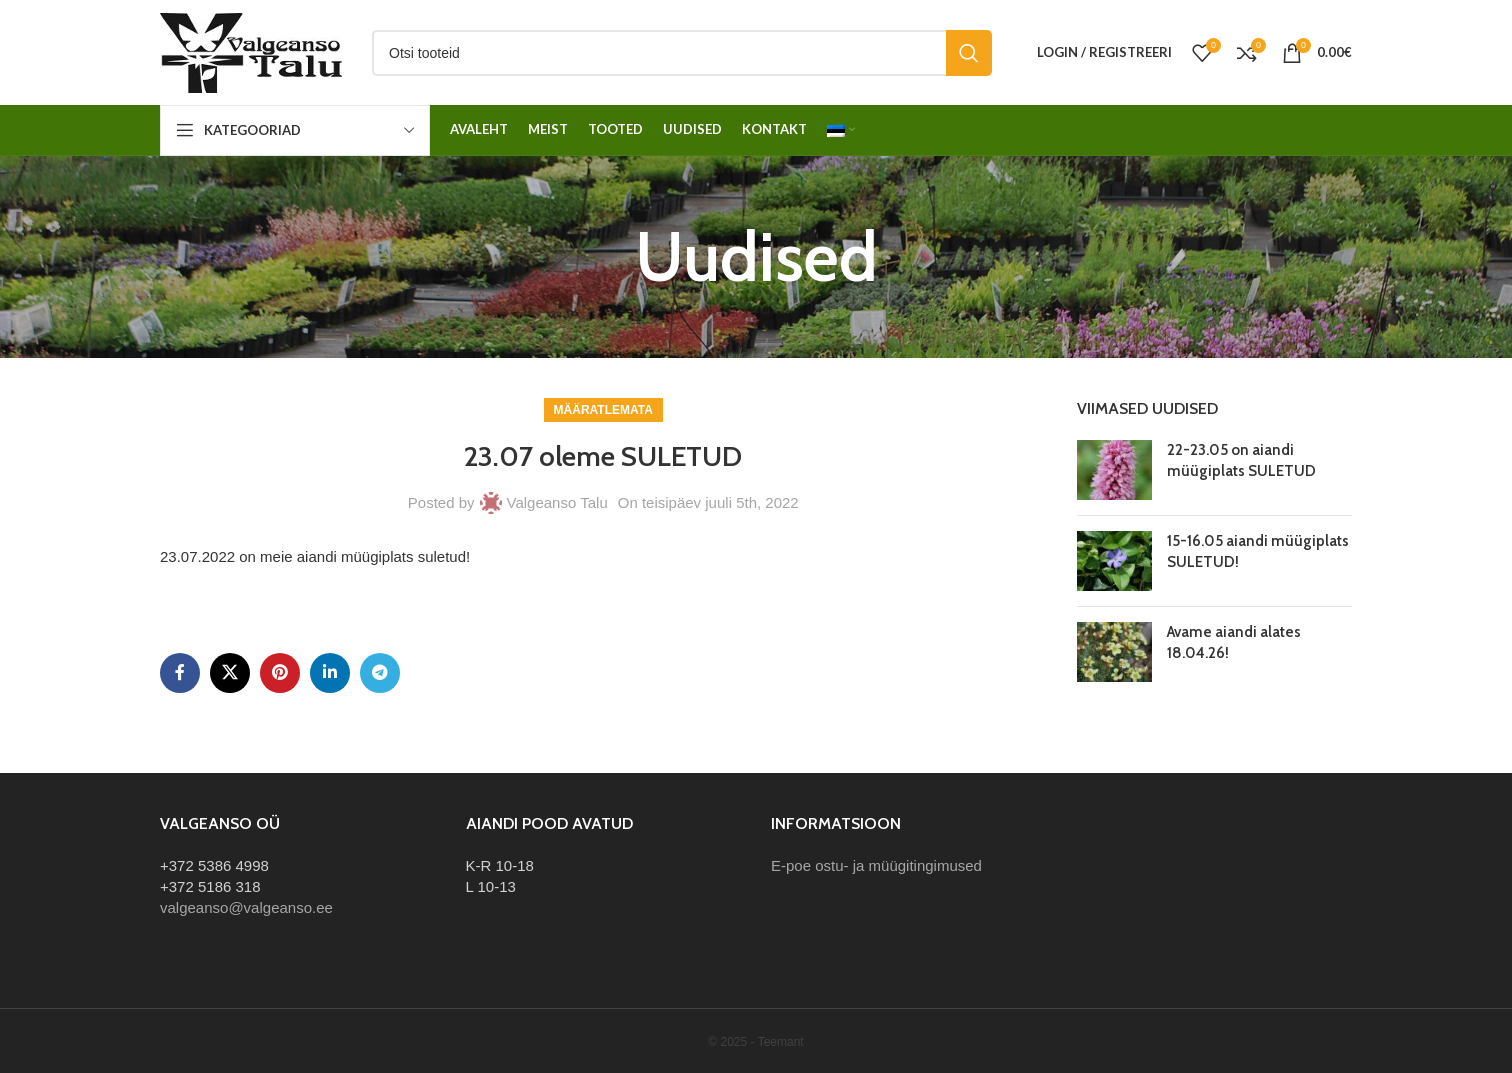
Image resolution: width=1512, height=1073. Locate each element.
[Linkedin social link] (330, 673)
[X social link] (230, 673)
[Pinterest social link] (280, 673)
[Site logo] (251, 50)
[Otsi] (682, 53)
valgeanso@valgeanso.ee (246, 907)
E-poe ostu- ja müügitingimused (876, 865)
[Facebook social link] (180, 673)
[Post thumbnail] (1114, 470)
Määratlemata (603, 410)
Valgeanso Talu (557, 502)
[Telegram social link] (380, 673)
